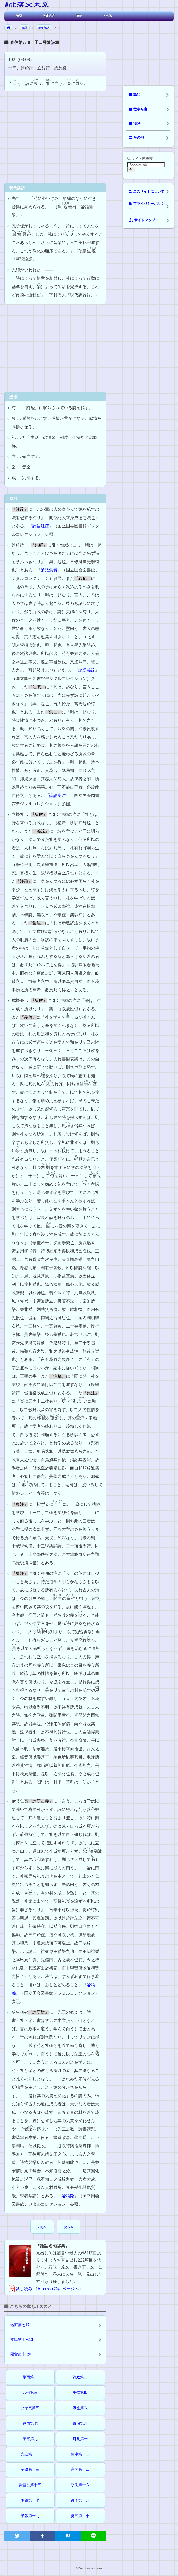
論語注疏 (40, 526)
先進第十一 (30, 2454)
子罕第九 (30, 2439)
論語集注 (57, 795)
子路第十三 (30, 2469)
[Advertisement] (55, 136)
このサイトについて (146, 191)
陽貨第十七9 (20, 2354)
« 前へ (42, 2227)
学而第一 (30, 2377)
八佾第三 (30, 2392)
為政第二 (80, 2377)
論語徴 (68, 2196)
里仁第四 (80, 2392)
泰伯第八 (44, 27)
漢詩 (79, 16)
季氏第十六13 (21, 2340)
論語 (19, 16)
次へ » (68, 2227)
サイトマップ (142, 220)
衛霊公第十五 (30, 2485)
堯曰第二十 (80, 2516)
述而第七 (30, 2423)
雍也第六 (80, 2408)
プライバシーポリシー (147, 206)
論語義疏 (86, 670)
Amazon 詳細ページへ (58, 2289)
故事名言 (49, 16)
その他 (107, 16)
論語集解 (49, 570)
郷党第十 (80, 2439)
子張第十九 (30, 2516)
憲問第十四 (80, 2469)
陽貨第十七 (30, 2500)
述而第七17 (19, 2325)
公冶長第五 (30, 2408)
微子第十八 (80, 2500)
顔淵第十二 (80, 2454)
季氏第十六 (80, 2485)
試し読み (20, 2288)
